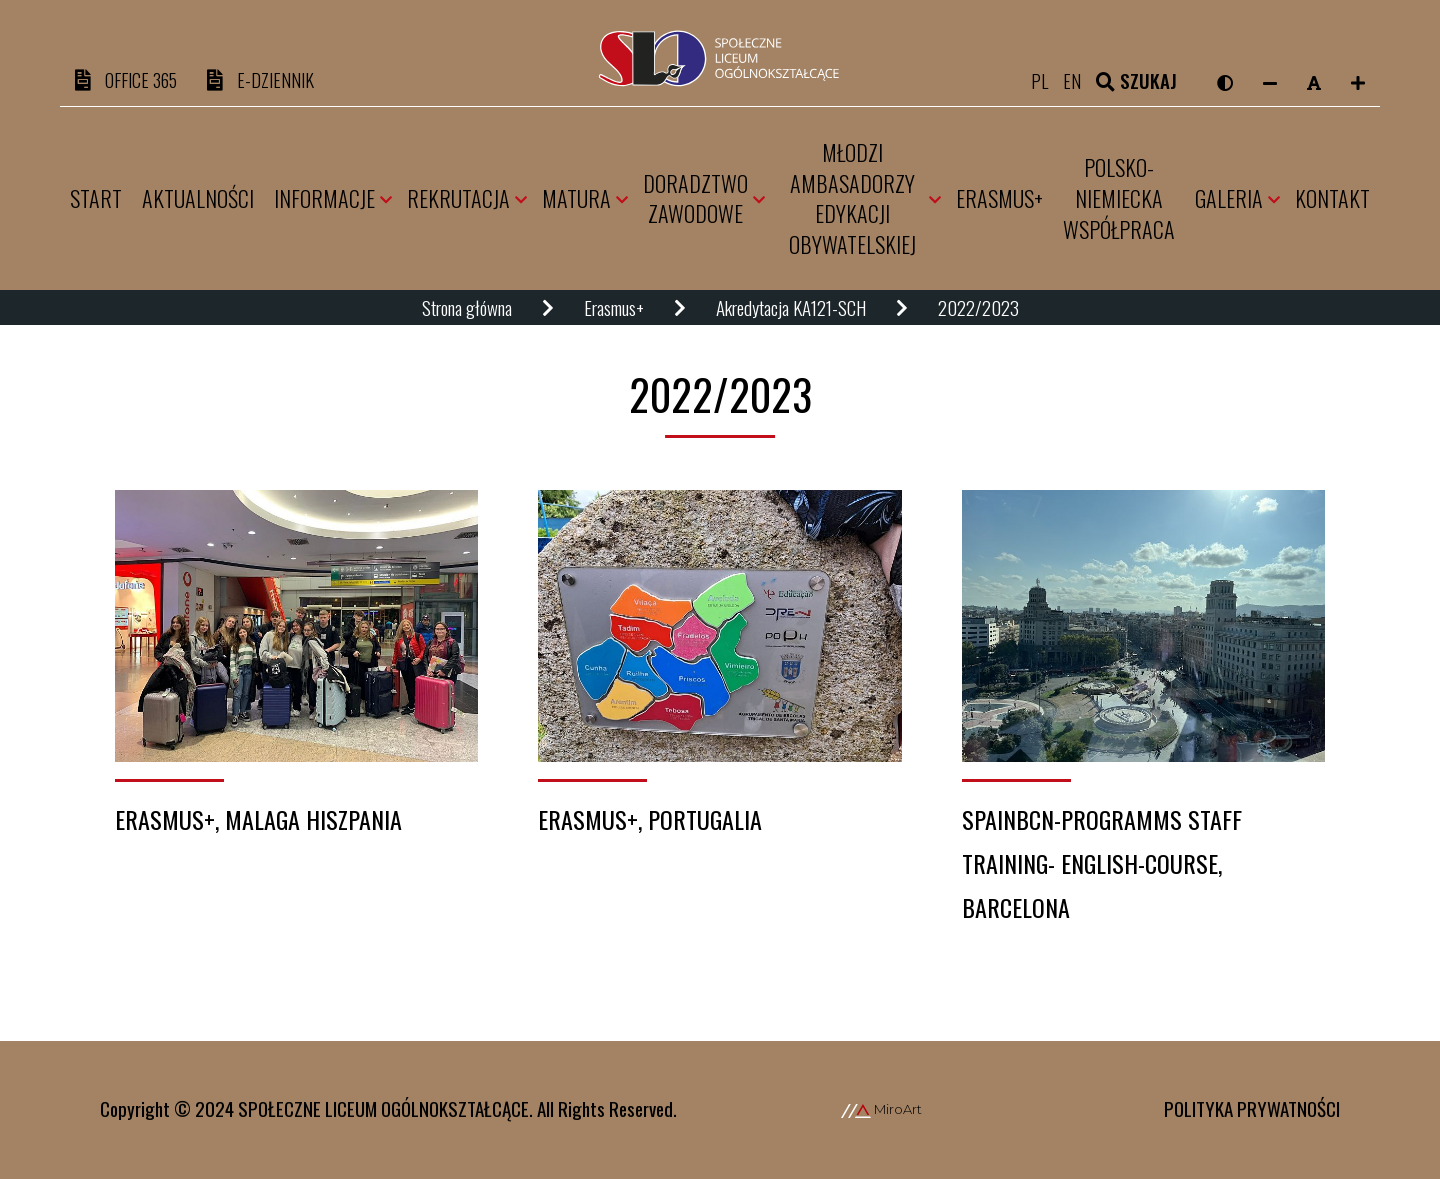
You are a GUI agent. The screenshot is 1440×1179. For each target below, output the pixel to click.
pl (1047, 81)
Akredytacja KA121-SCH (791, 309)
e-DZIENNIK (269, 81)
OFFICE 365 (129, 81)
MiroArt (881, 1109)
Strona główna (467, 309)
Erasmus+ (614, 309)
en (1080, 81)
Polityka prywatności (1252, 1108)
